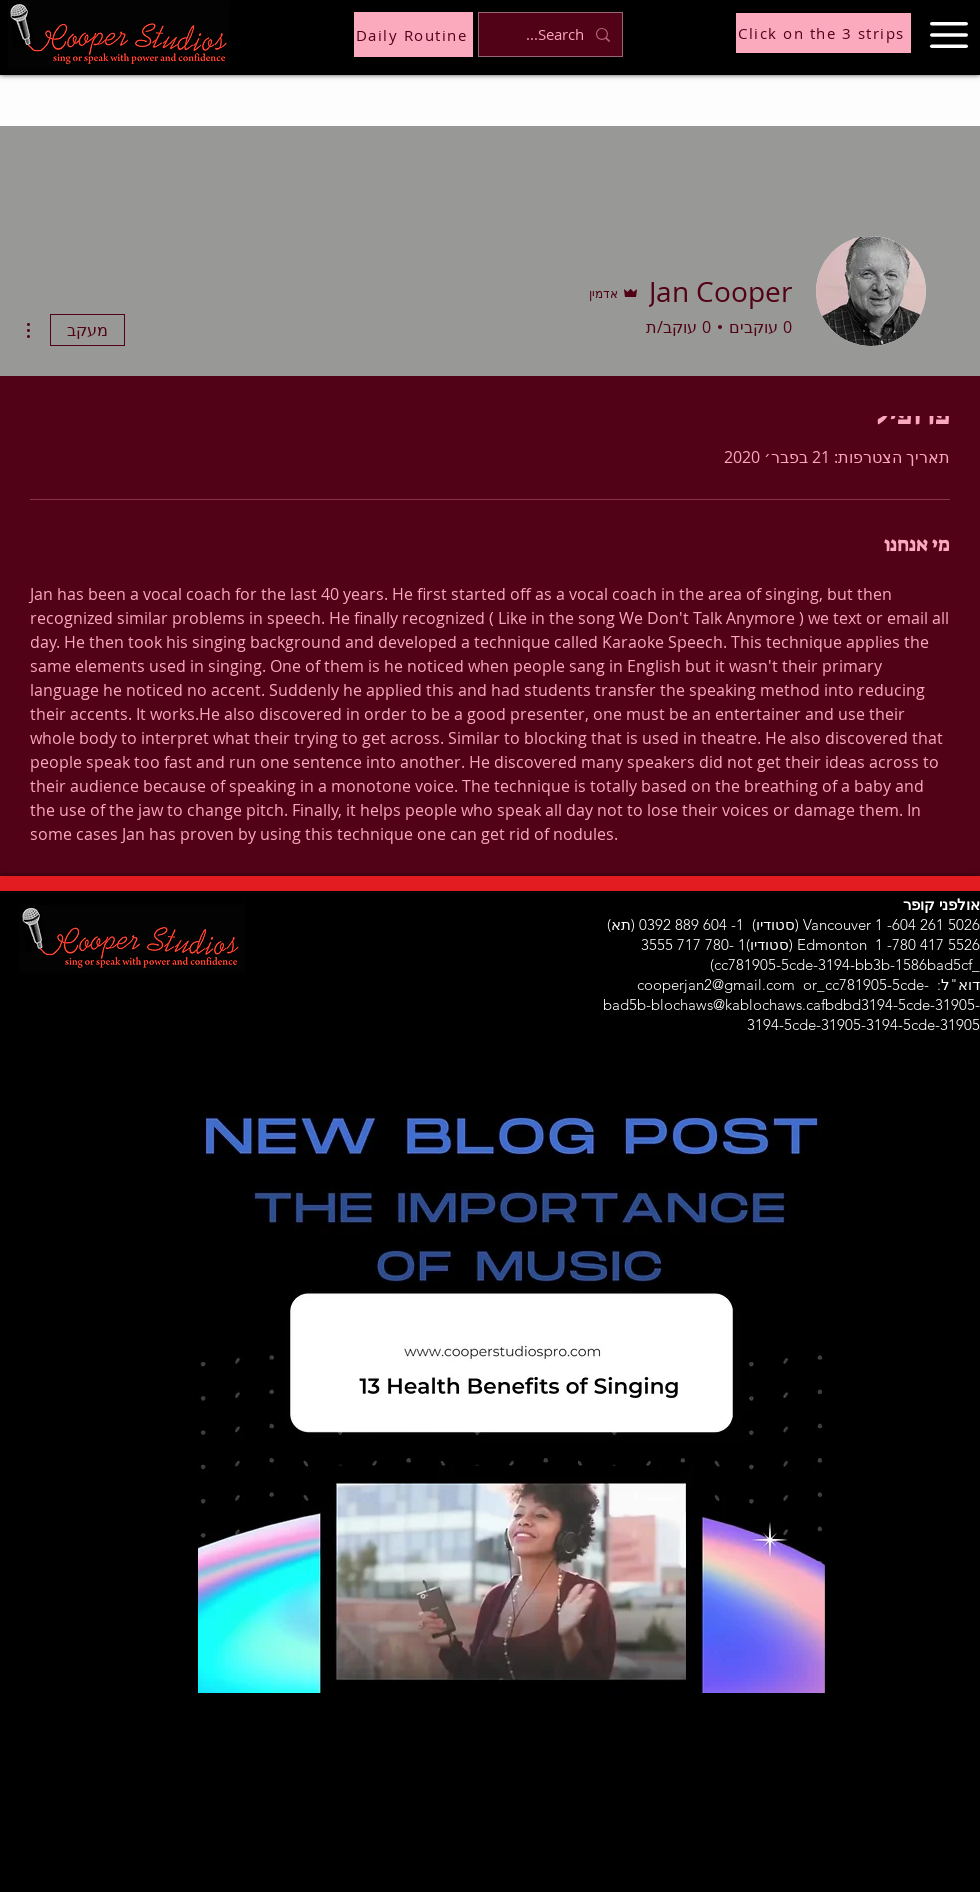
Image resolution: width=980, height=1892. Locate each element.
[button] (949, 35)
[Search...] (552, 34)
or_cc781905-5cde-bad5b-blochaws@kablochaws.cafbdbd (766, 994)
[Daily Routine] (413, 34)
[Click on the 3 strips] (823, 33)
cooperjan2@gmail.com (716, 984)
